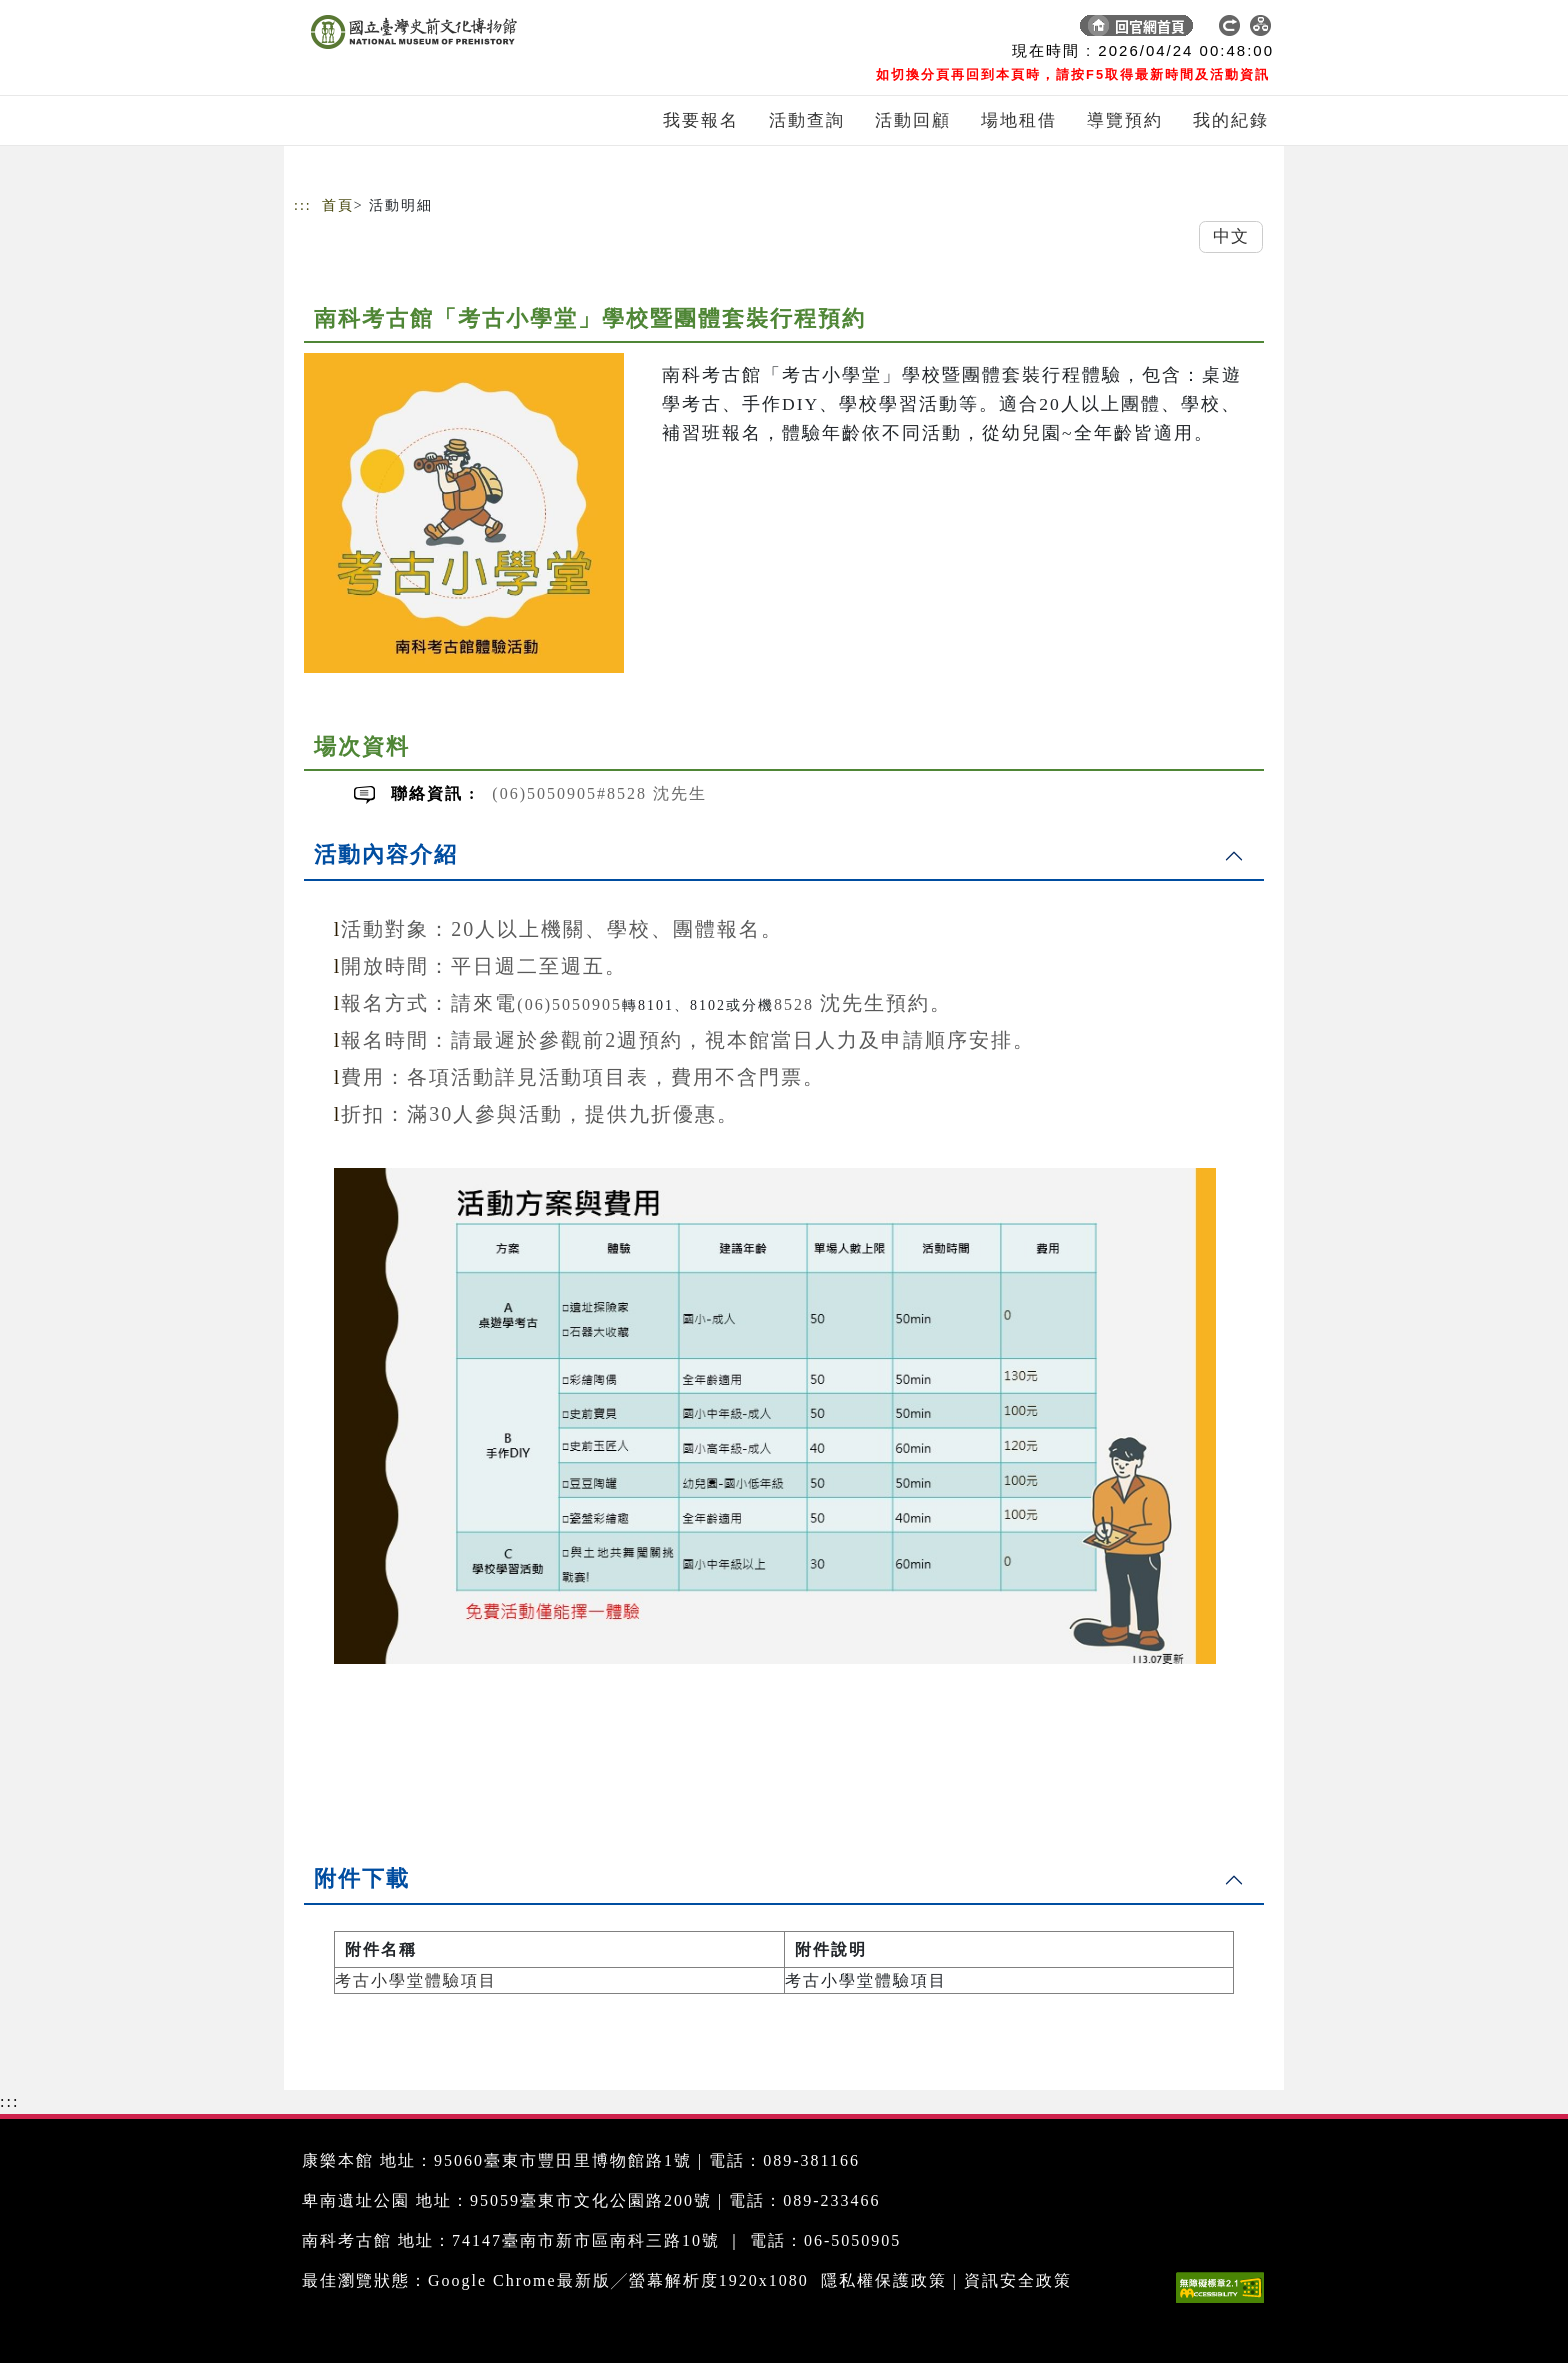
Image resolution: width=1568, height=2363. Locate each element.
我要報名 (701, 120)
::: (303, 205)
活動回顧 (913, 120)
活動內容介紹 (386, 854)
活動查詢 (807, 120)
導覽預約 (1125, 120)
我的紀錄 (1231, 120)
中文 (1231, 236)
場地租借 (1019, 120)
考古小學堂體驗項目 (416, 1980)
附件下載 (362, 1878)
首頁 (338, 205)
